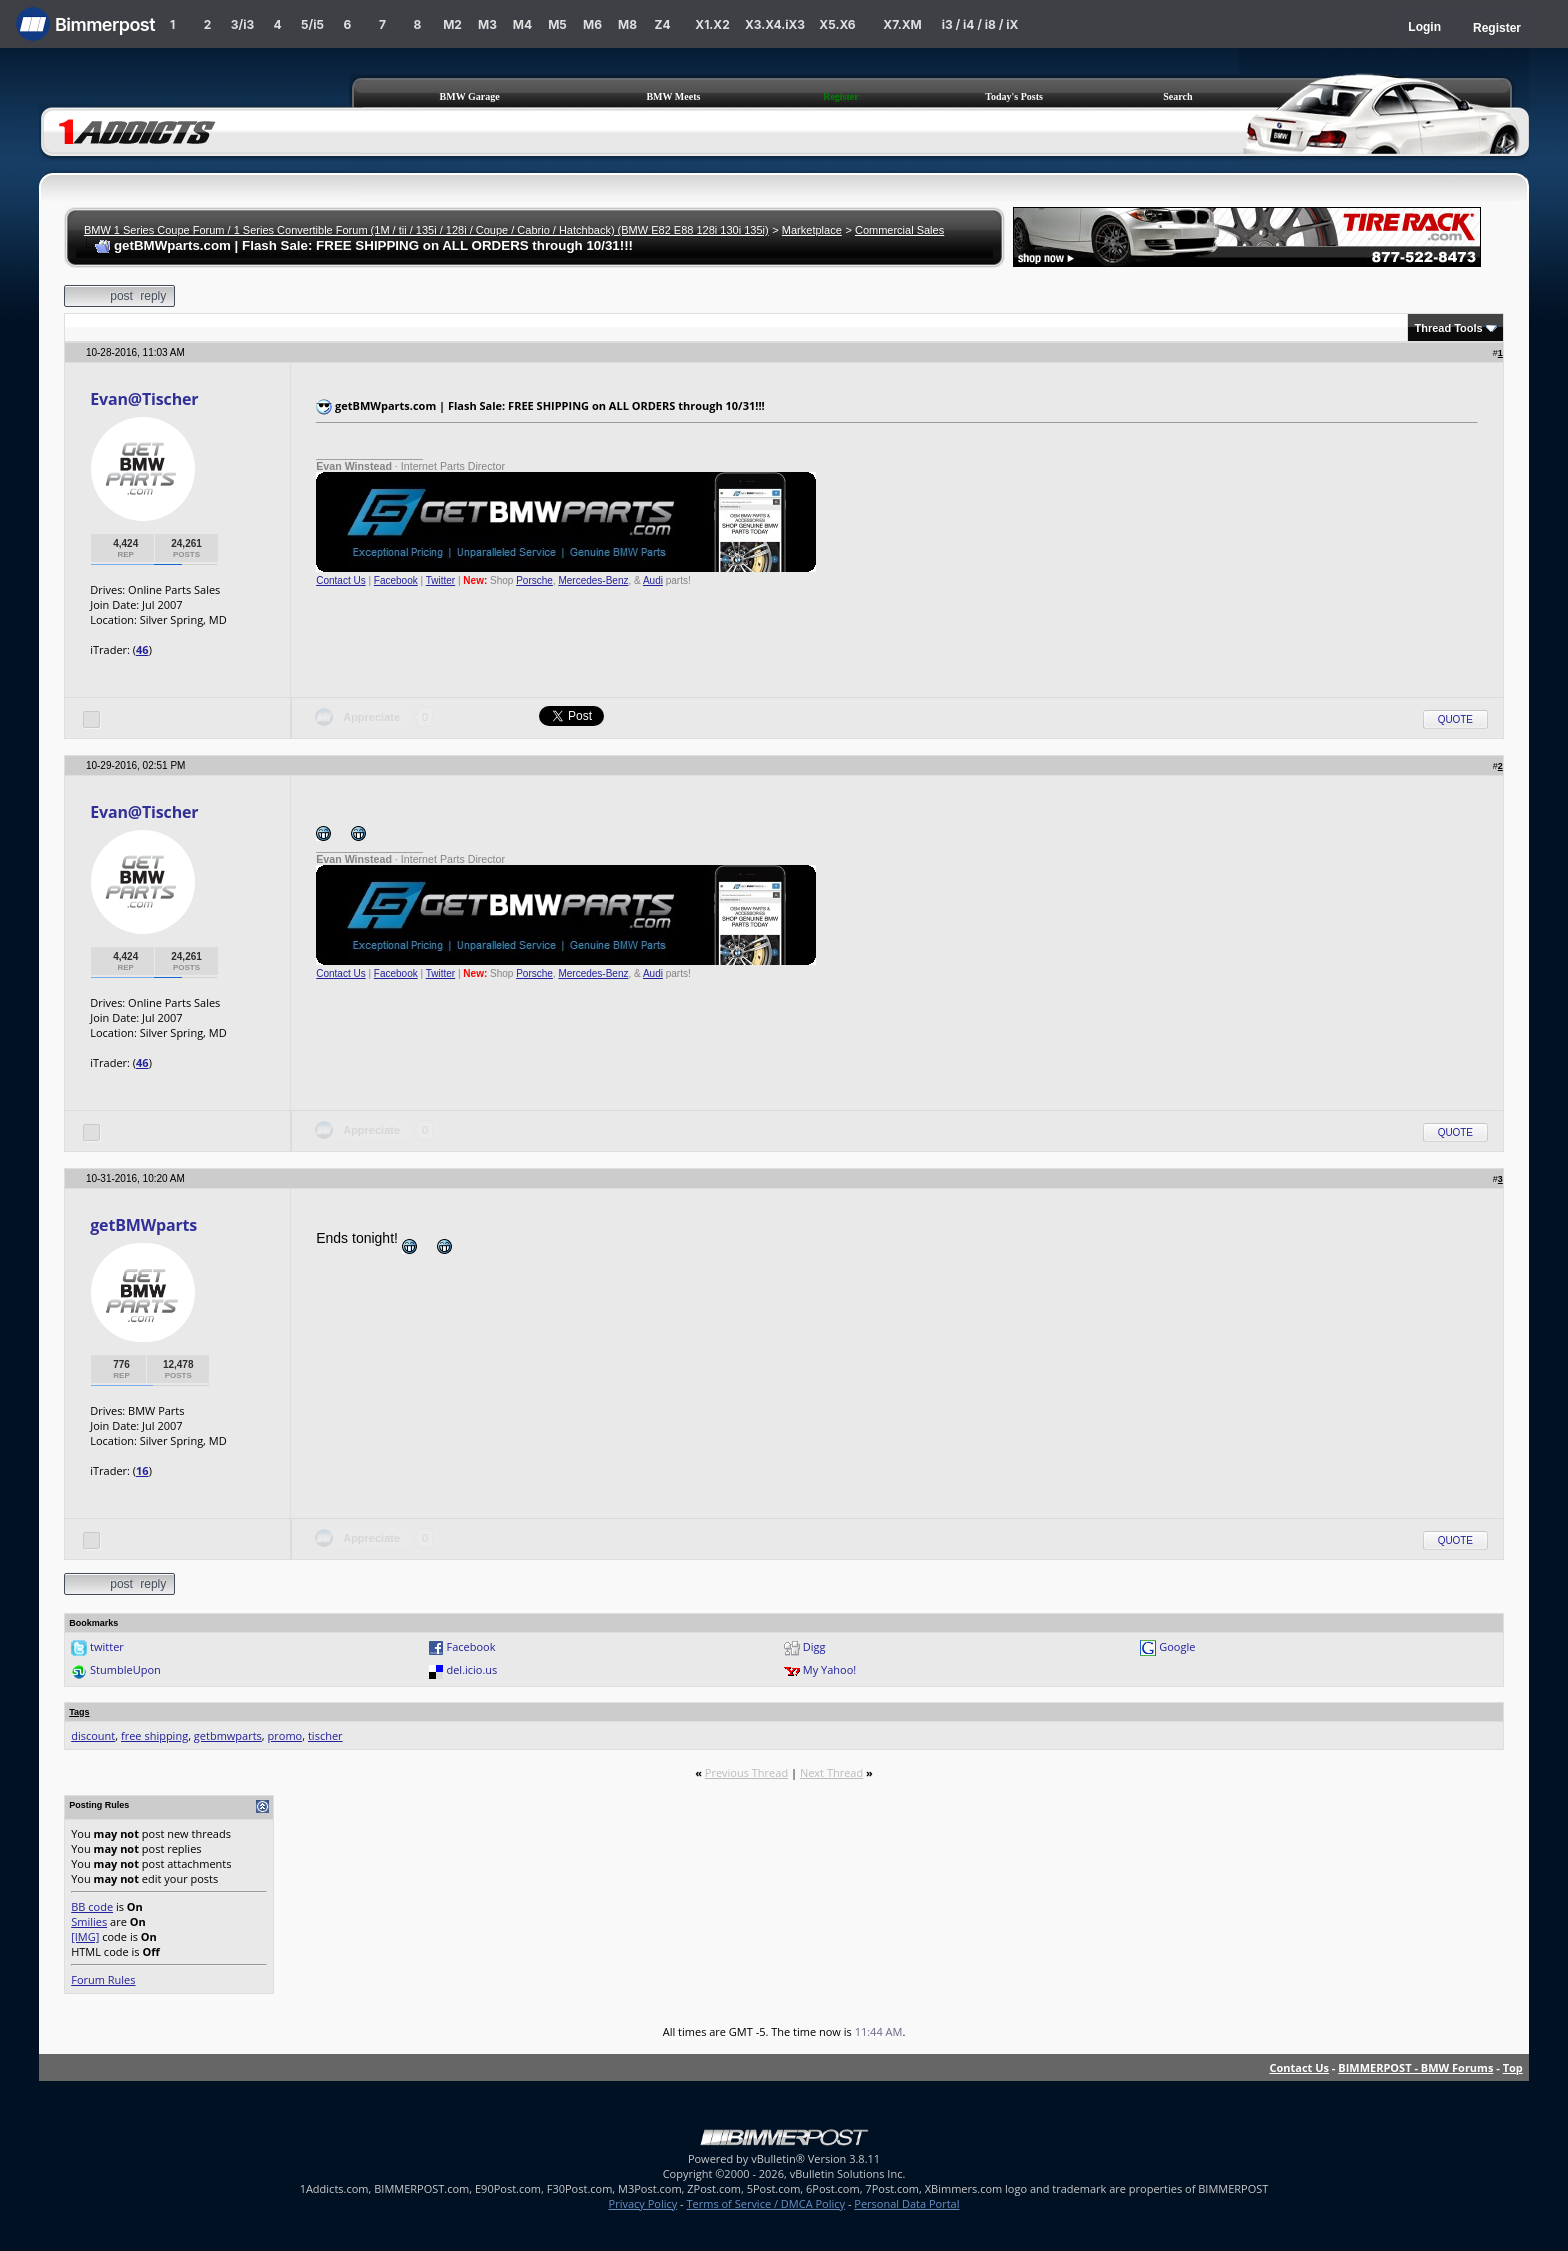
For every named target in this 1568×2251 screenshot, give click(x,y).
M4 (522, 24)
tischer (325, 1735)
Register (1497, 28)
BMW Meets (673, 96)
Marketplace (812, 230)
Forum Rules (103, 1979)
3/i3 (242, 24)
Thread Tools (1448, 328)
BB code (92, 1906)
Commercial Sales (899, 230)
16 (142, 1470)
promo (285, 1735)
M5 (557, 24)
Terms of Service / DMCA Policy (765, 2203)
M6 (592, 24)
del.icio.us (471, 1669)
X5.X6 (837, 24)
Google (1177, 1646)
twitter (107, 1646)
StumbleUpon (125, 1669)
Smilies (89, 1921)
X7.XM (902, 24)
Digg (814, 1646)
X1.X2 (712, 24)
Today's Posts (1014, 96)
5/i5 (312, 24)
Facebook (396, 580)
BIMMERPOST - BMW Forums (1415, 2067)
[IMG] (85, 1936)
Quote (1455, 719)
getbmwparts (228, 1735)
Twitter (440, 580)
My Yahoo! (829, 1669)
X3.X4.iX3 (775, 24)
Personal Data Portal (906, 2203)
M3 (487, 24)
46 (142, 649)
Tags (79, 1712)
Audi (653, 580)
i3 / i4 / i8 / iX (980, 24)
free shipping (154, 1735)
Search (1177, 96)
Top (1513, 2067)
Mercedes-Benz (593, 580)
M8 (627, 24)
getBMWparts (143, 1225)
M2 (452, 24)
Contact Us (340, 580)
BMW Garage (470, 96)
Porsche (534, 580)
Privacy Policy (643, 2203)
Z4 (662, 24)
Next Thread (831, 1772)
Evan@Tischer (144, 399)
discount (93, 1735)
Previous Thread (746, 1772)
